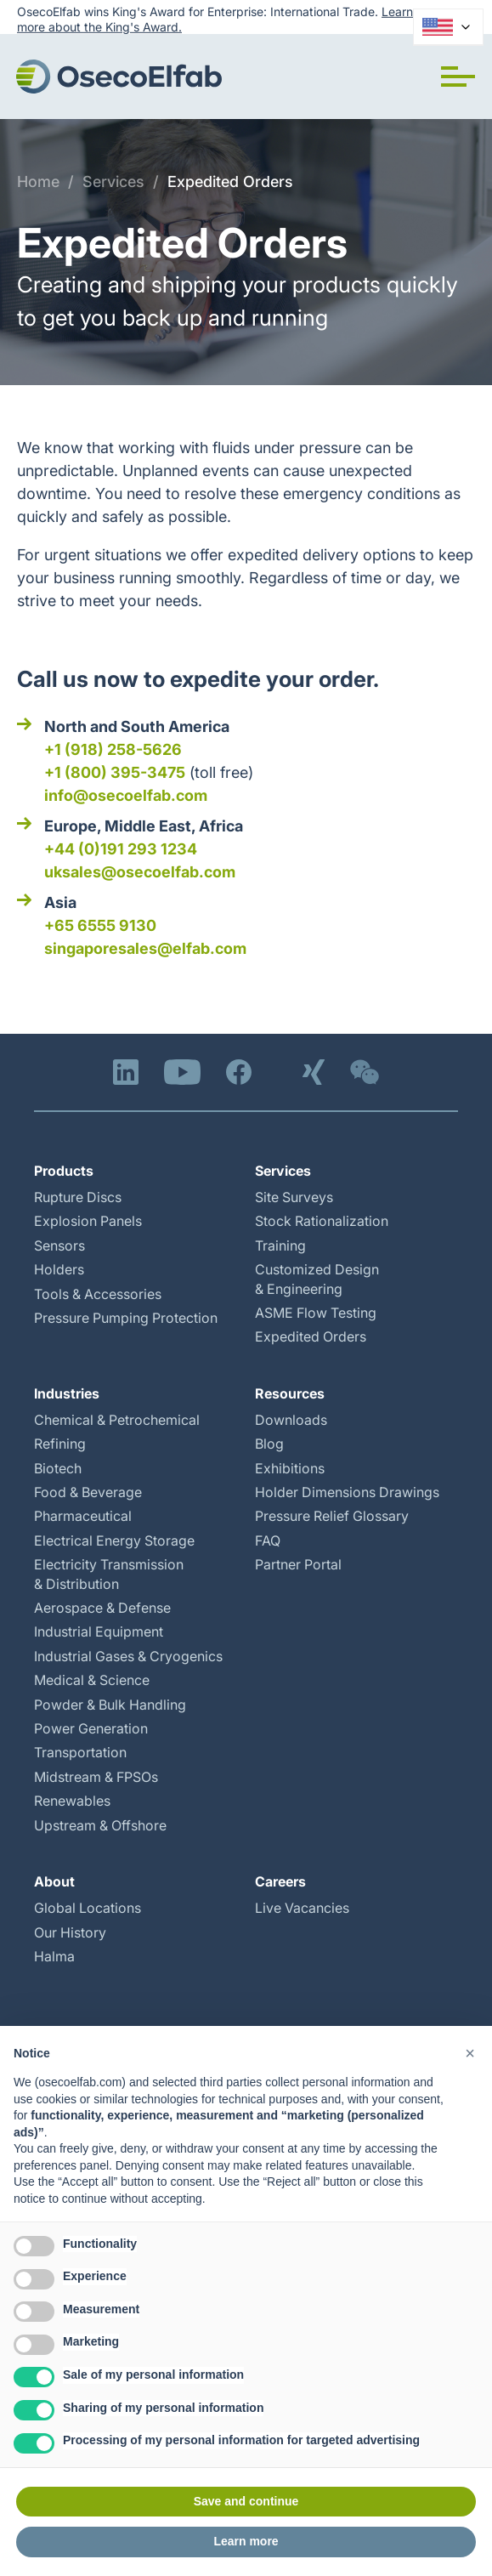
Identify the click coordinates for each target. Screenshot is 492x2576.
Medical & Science (92, 1679)
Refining (60, 1443)
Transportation (80, 1752)
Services (113, 181)
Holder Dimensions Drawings (347, 1492)
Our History (70, 1932)
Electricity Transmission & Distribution (109, 1574)
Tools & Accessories (97, 1293)
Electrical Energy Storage (114, 1540)
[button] (458, 77)
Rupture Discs (78, 1197)
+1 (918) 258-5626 (113, 749)
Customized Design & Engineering (317, 1279)
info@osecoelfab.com (125, 795)
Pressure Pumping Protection (126, 1317)
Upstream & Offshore (100, 1825)
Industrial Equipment (98, 1631)
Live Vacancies (302, 1907)
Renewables (72, 1800)
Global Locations (87, 1907)
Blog (269, 1443)
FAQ (267, 1540)
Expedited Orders (230, 181)
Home (38, 181)
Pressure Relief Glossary (332, 1515)
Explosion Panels (88, 1220)
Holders (59, 1269)
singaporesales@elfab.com (145, 948)
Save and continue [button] (246, 2501)
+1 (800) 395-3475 (114, 772)
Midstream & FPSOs (96, 1776)
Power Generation (91, 1728)
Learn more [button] (245, 2541)
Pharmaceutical (83, 1515)
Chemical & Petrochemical (117, 1419)
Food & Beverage (88, 1492)
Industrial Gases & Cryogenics (128, 1656)
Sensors (59, 1245)
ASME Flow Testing (315, 1312)
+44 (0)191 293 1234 (120, 849)
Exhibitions (290, 1468)
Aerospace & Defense (102, 1607)
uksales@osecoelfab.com (139, 872)
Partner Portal (298, 1564)
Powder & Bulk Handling (110, 1704)
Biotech (58, 1468)
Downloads (291, 1419)
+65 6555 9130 (100, 925)
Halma (54, 1956)
